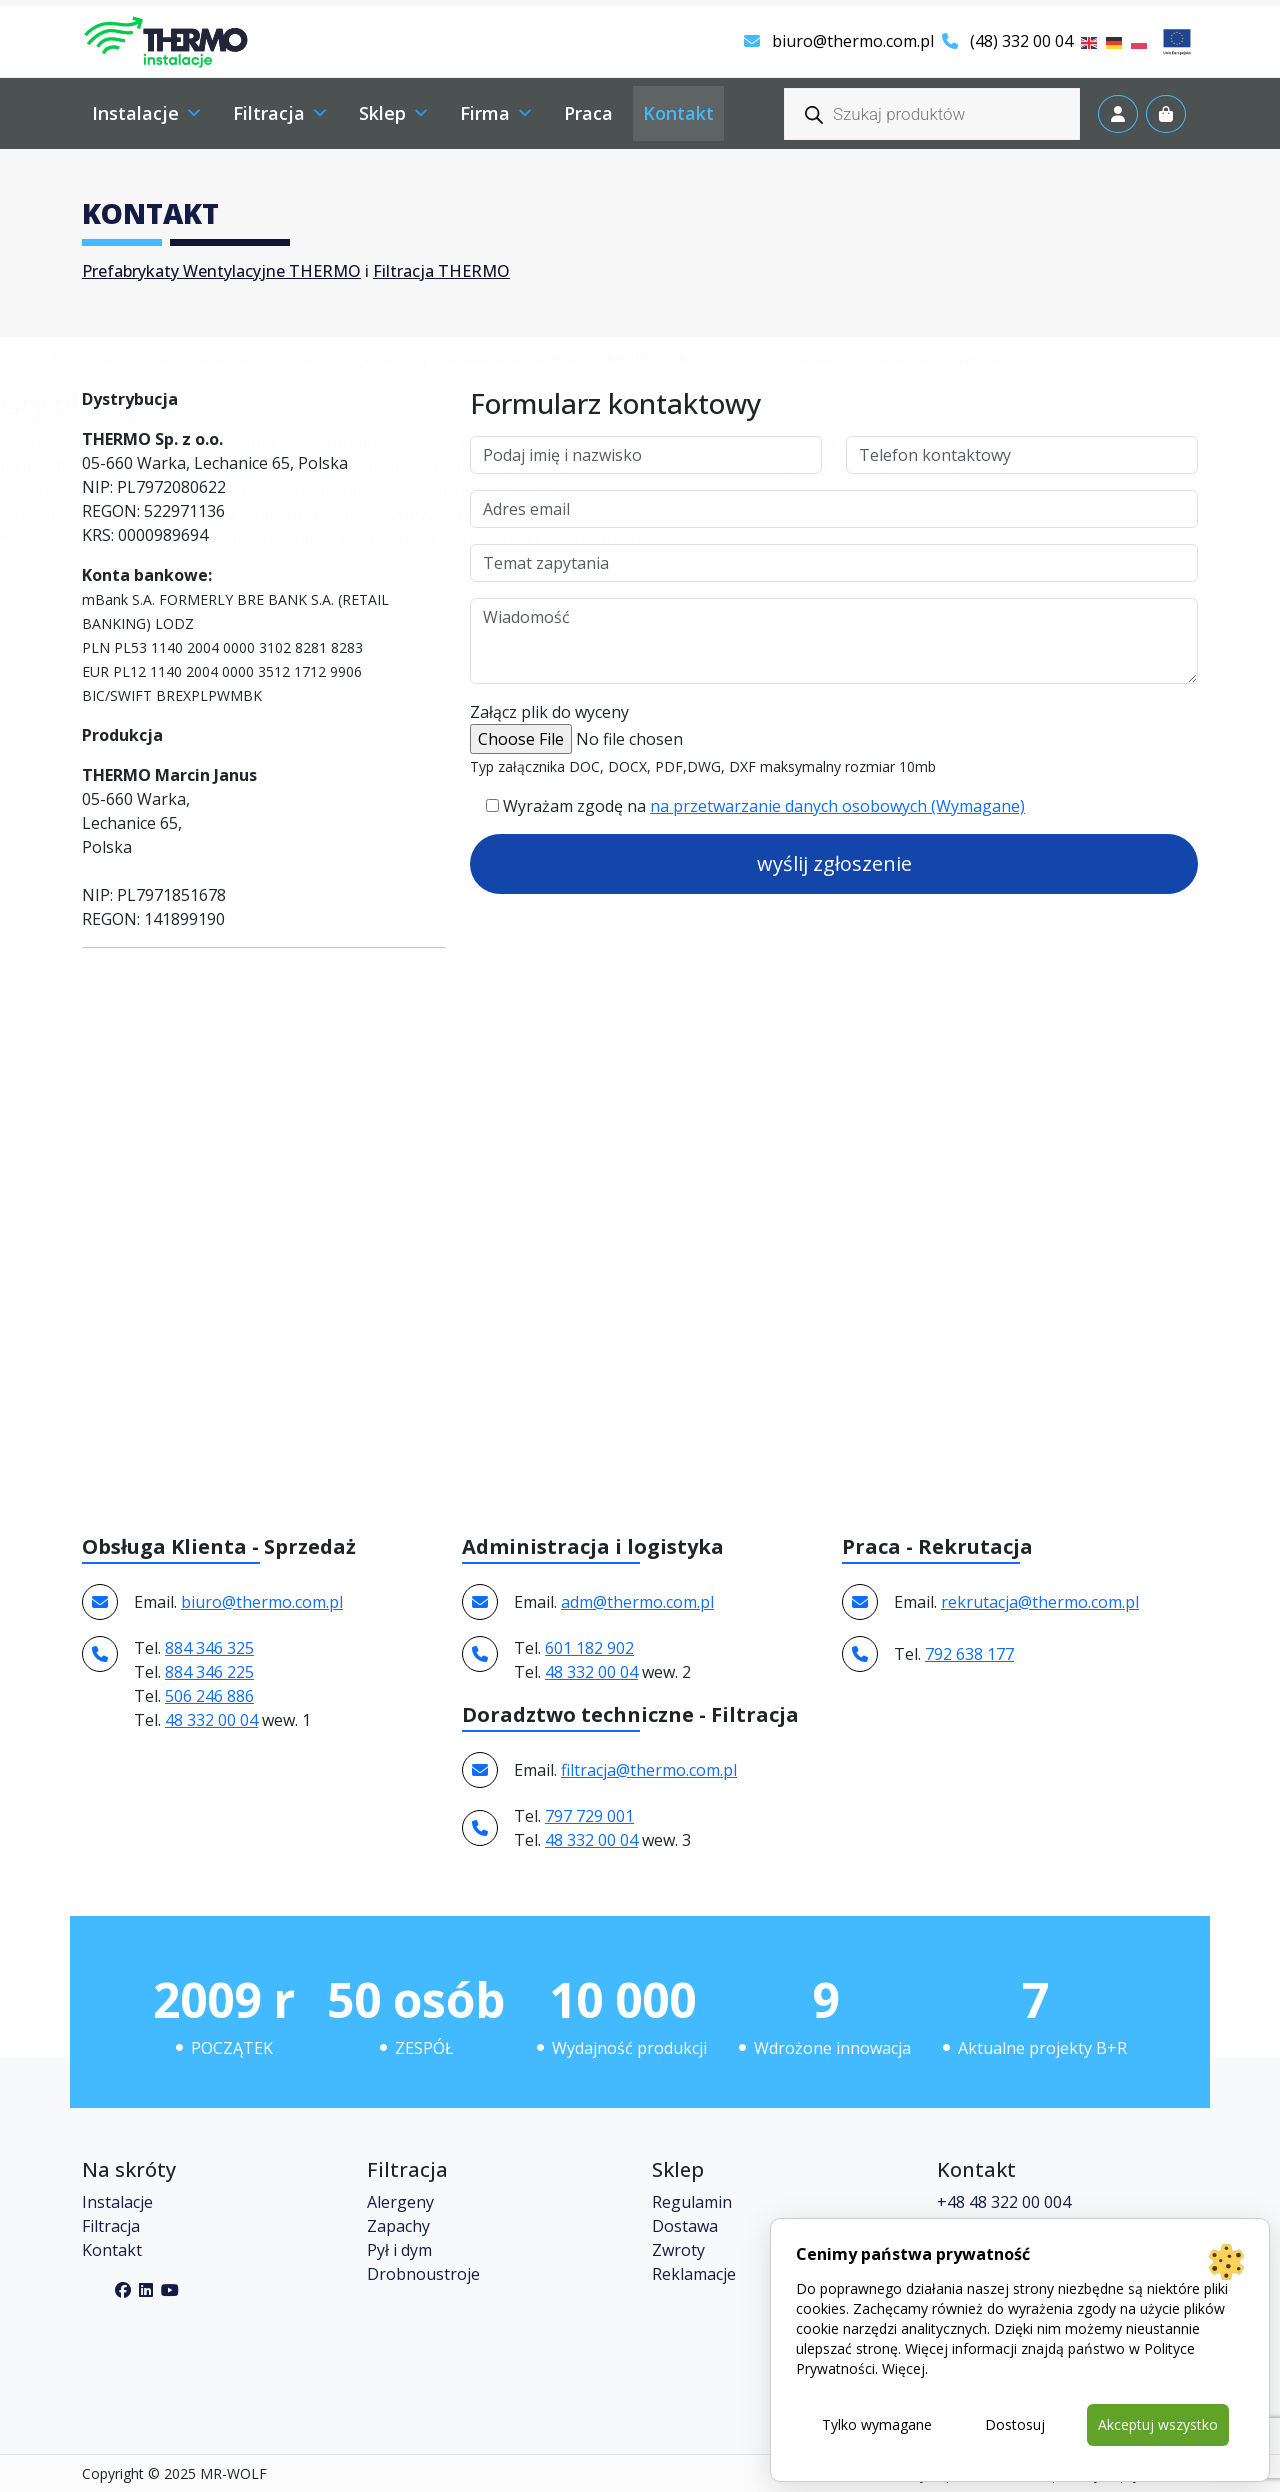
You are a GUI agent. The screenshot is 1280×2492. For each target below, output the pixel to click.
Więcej (903, 2368)
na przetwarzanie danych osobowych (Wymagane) (837, 806)
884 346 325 (209, 1648)
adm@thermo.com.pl (637, 1602)
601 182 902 (589, 1648)
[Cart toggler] (1166, 114)
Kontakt (112, 2250)
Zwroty (678, 2250)
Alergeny (400, 2202)
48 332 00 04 (211, 1720)
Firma (497, 113)
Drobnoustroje (423, 2274)
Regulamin (692, 2202)
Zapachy (398, 2226)
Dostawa (685, 2226)
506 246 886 (209, 1696)
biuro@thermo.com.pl (839, 41)
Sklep (394, 113)
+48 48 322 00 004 (1004, 2202)
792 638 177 (969, 1654)
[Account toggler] (1118, 114)
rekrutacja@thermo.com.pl (1040, 1602)
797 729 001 (589, 1816)
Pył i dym (399, 2250)
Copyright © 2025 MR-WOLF (174, 2473)
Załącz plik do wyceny (549, 712)
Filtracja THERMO (441, 271)
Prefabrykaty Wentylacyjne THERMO (221, 271)
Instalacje (147, 113)
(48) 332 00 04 (1007, 41)
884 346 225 (209, 1672)
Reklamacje (694, 2274)
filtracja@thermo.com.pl (649, 1770)
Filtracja (281, 113)
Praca (588, 113)
